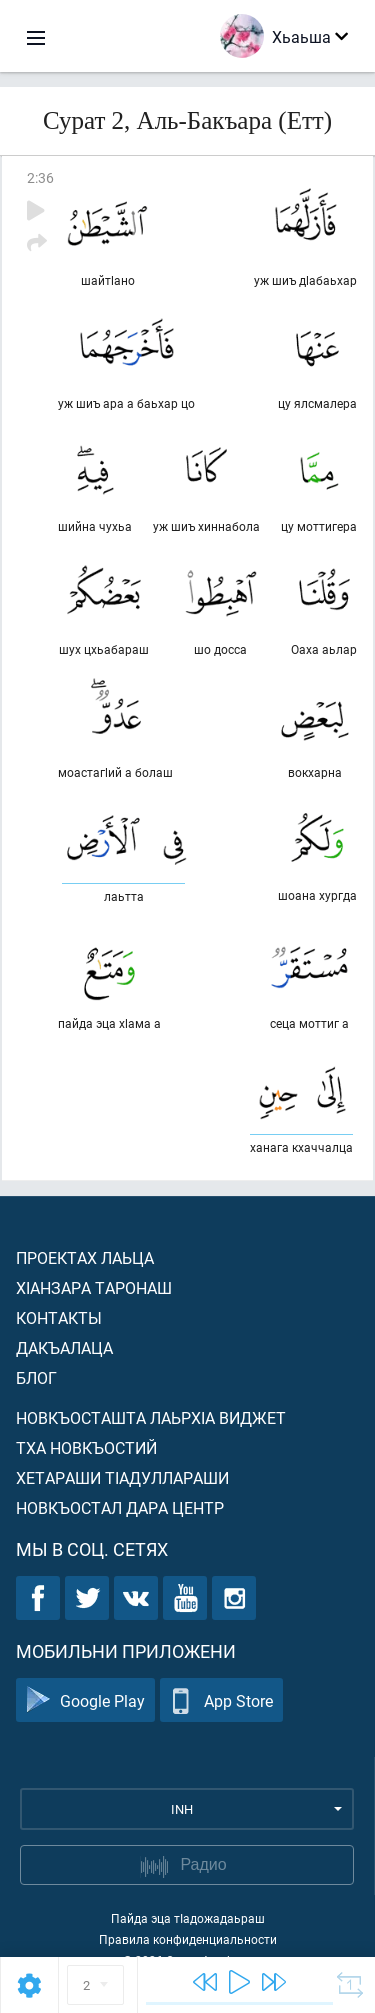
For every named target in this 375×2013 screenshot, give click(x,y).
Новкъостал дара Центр (120, 1507)
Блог (36, 1377)
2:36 (40, 177)
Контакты (59, 1317)
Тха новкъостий (86, 1447)
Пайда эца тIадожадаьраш (188, 1918)
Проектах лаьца (85, 1257)
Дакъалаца (64, 1347)
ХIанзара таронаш (94, 1287)
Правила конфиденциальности (188, 1939)
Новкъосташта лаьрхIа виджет (151, 1417)
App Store (221, 1700)
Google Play (85, 1700)
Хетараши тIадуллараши (122, 1477)
